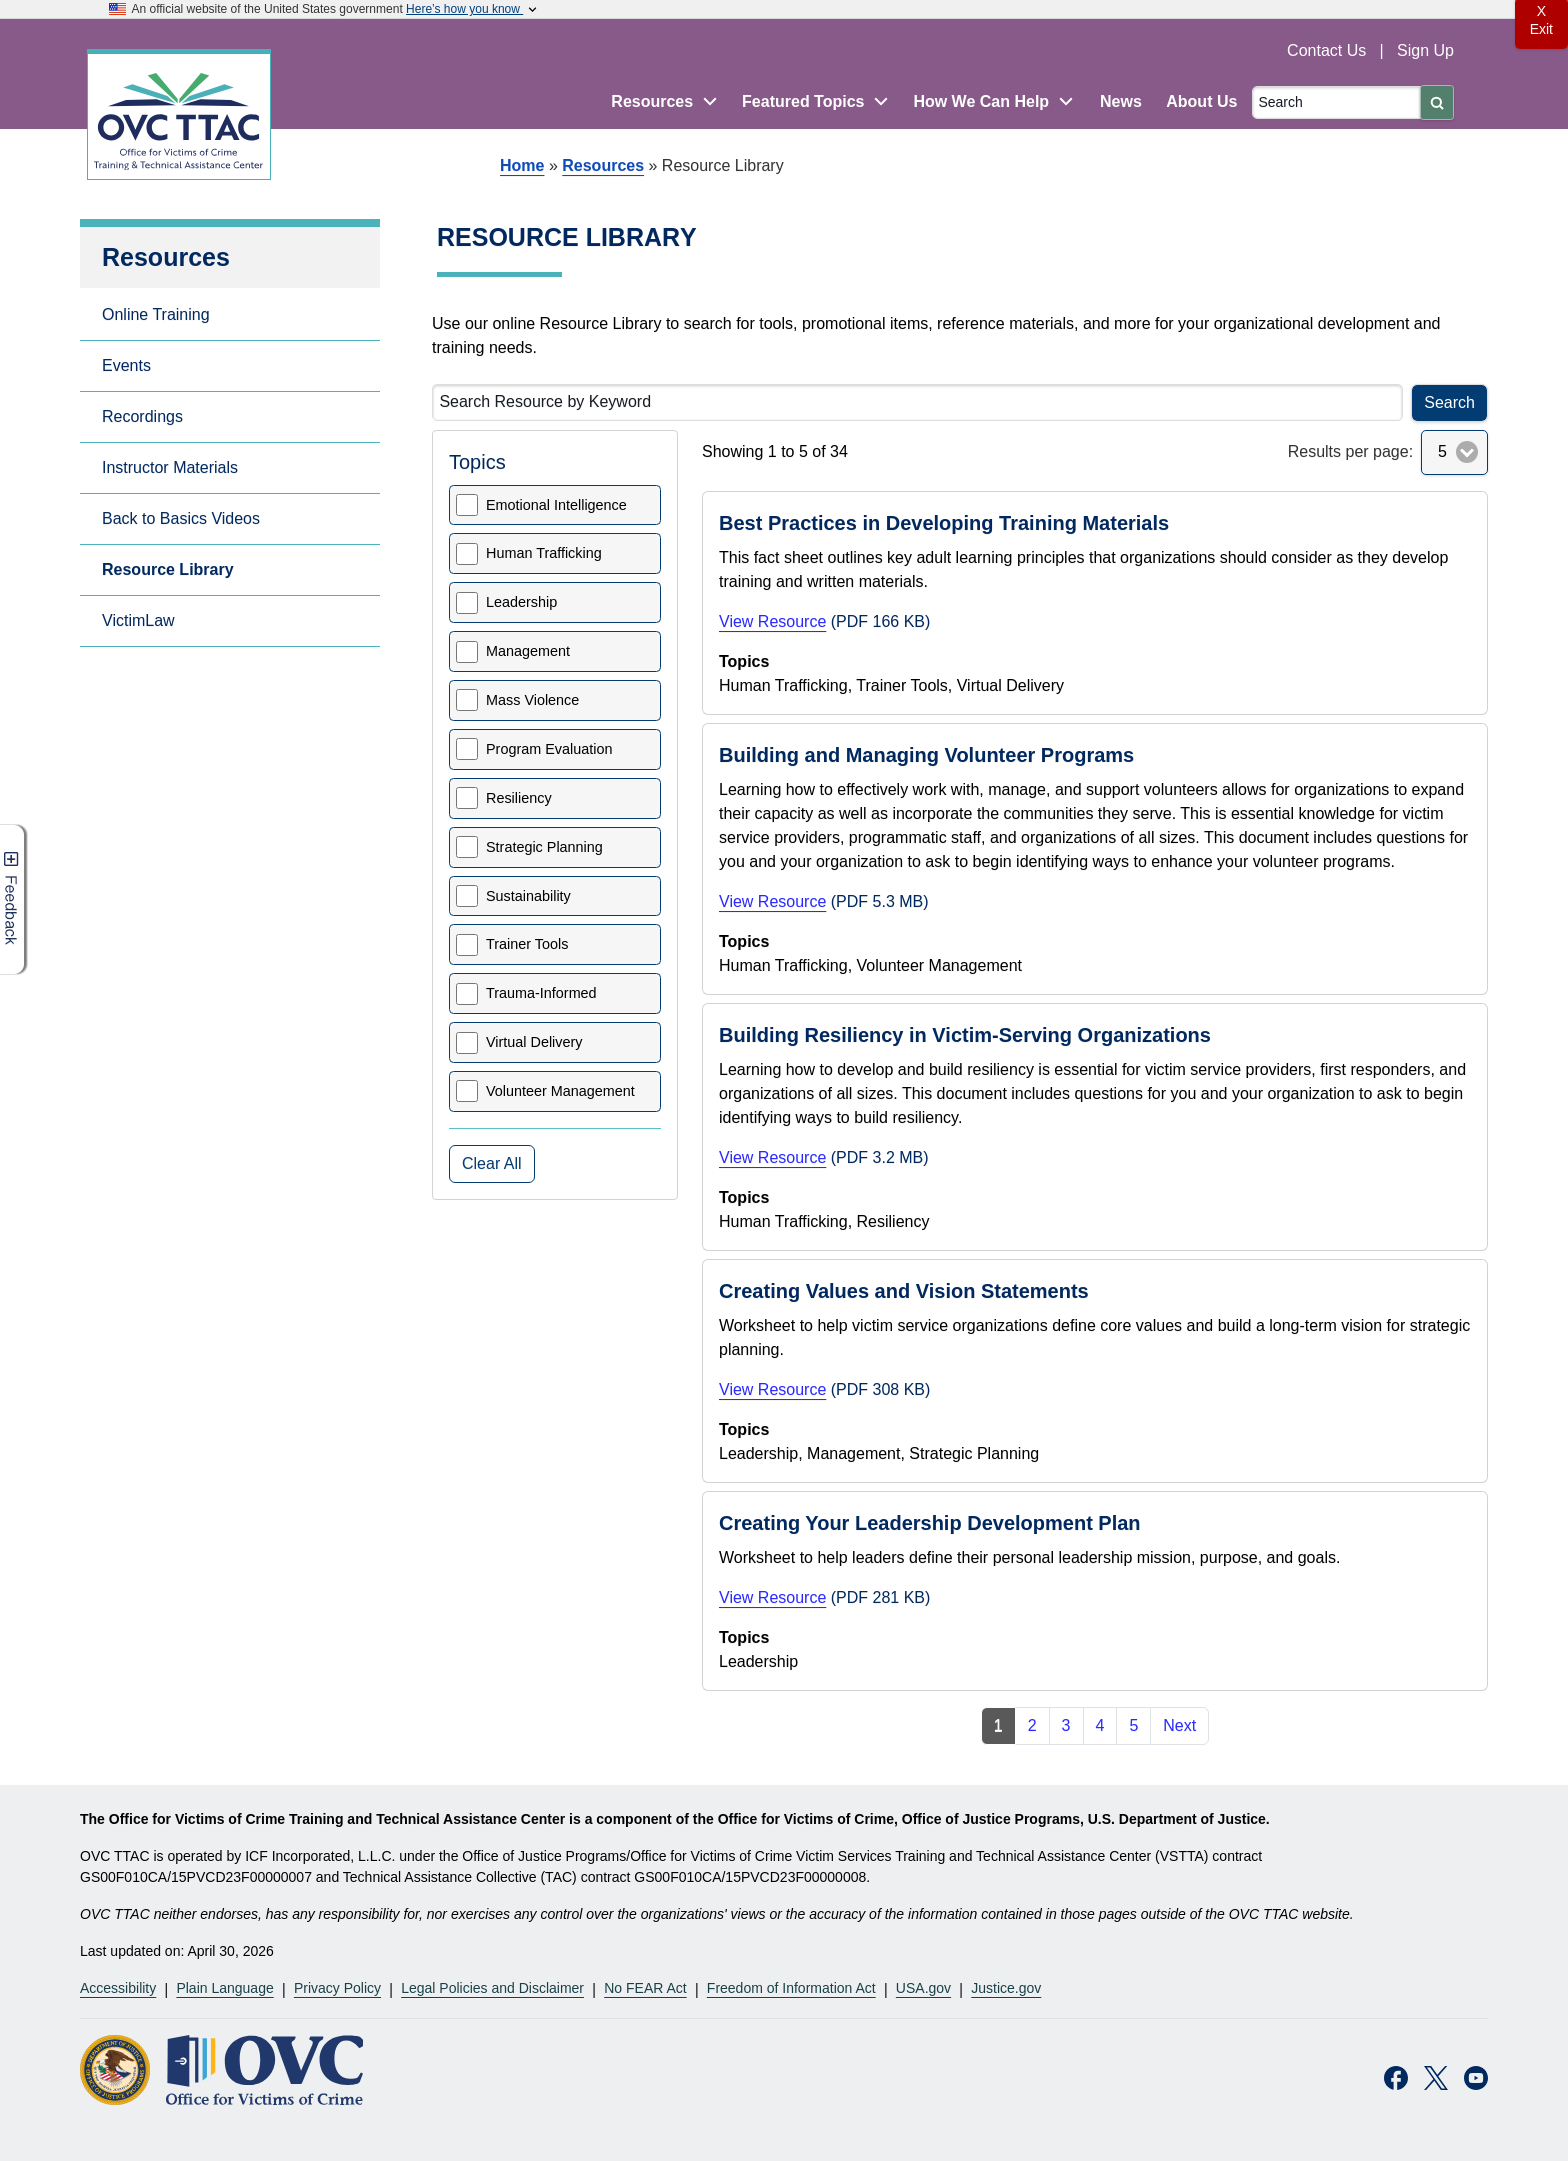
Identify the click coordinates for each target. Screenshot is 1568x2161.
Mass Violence (532, 700)
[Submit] (1437, 102)
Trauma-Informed (541, 993)
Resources (603, 165)
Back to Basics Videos (181, 518)
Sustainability (528, 896)
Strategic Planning (544, 847)
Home (522, 165)
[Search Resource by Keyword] (917, 402)
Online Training (156, 314)
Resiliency (519, 798)
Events (126, 365)
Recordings (142, 416)
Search (1449, 402)
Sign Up (1425, 50)
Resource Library (168, 569)
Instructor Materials (170, 467)
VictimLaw (138, 620)
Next (1179, 1725)
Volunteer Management (560, 1091)
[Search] (1336, 102)
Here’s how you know (473, 9)
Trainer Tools (527, 944)
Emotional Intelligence (556, 505)
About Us (1201, 101)
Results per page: (1350, 451)
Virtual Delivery (534, 1042)
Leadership (521, 602)
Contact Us (1329, 50)
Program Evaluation (549, 749)
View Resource (772, 621)
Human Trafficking (544, 553)
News (1121, 101)
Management (528, 651)
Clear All (492, 1163)
